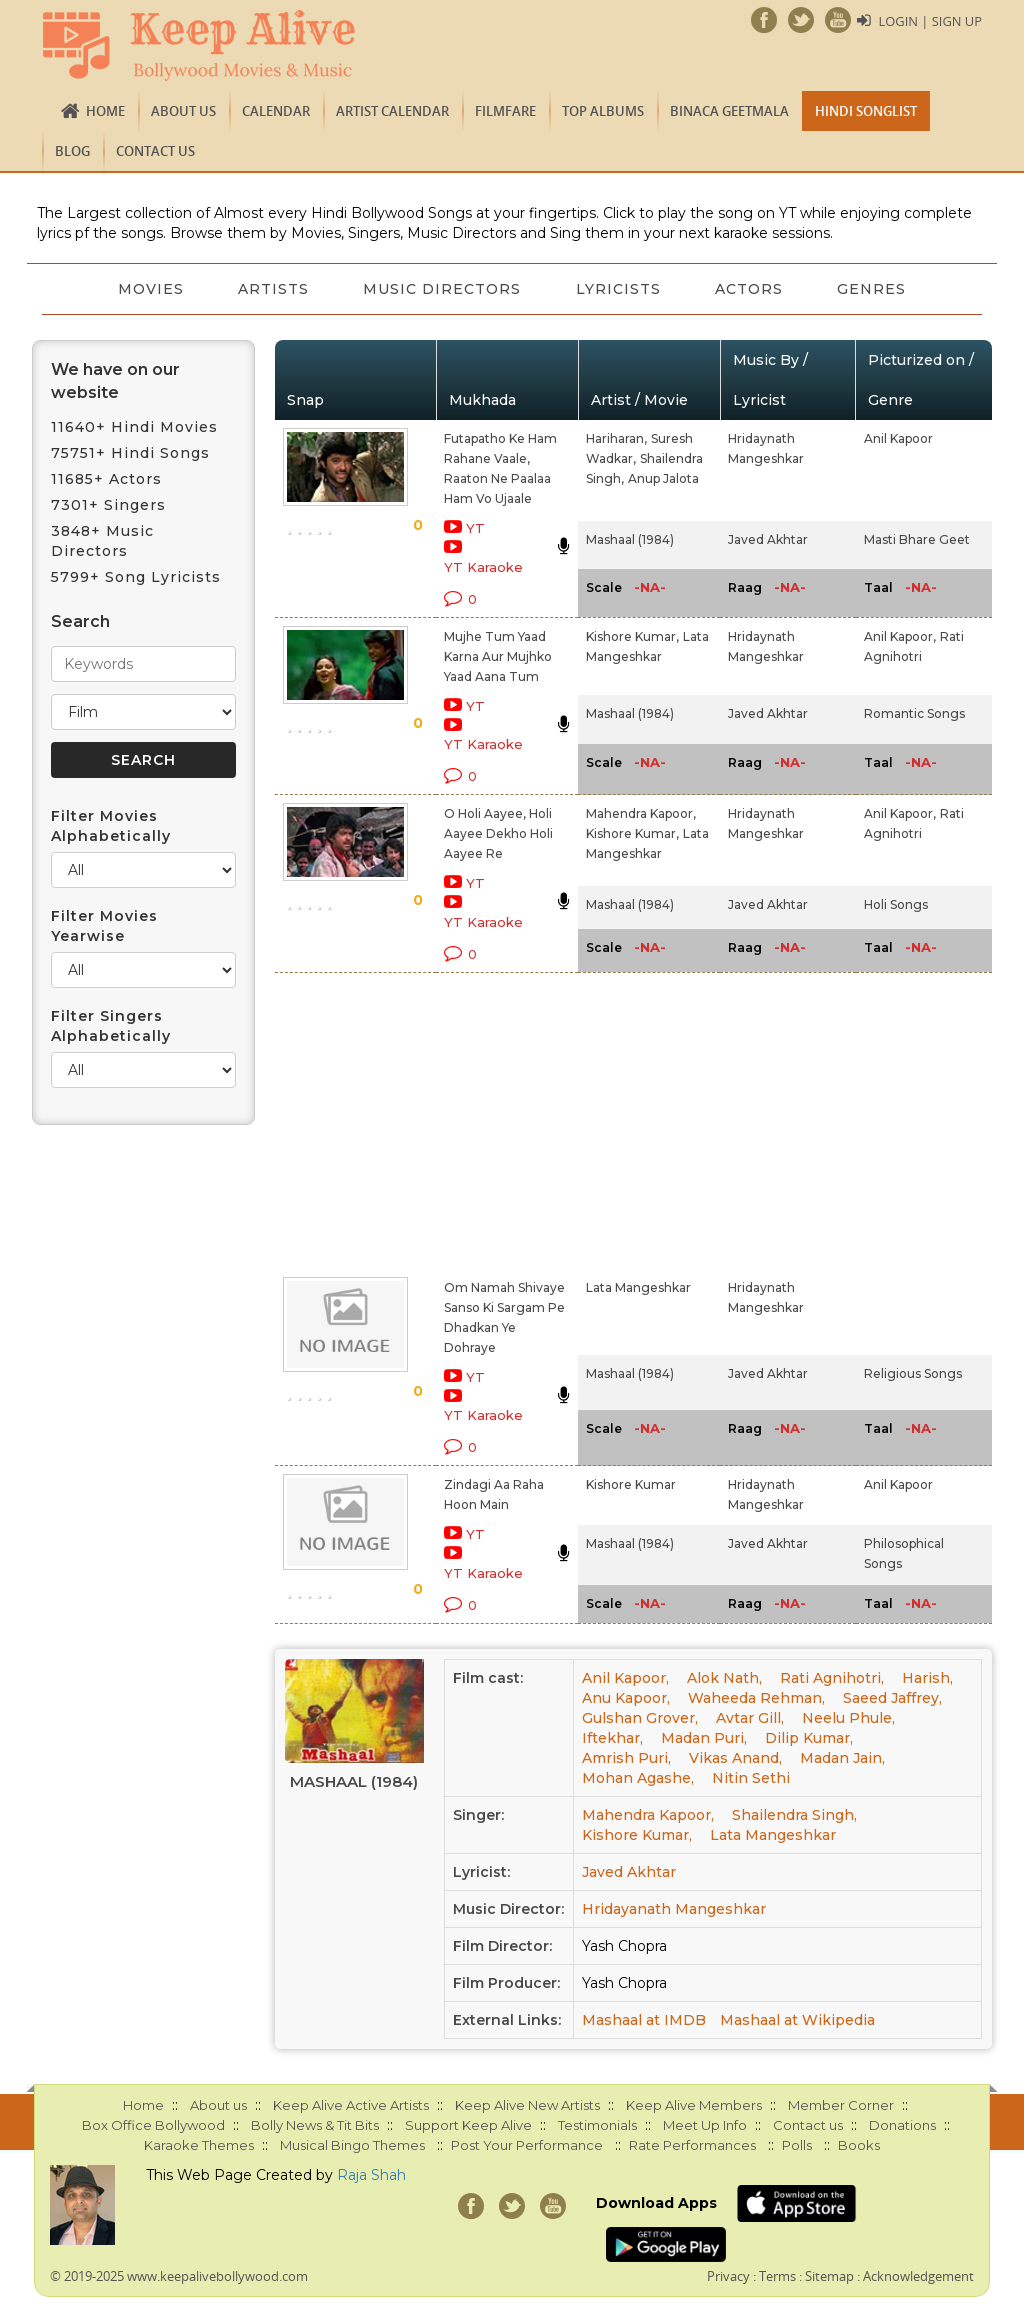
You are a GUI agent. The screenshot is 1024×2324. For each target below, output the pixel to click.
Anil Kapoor (898, 438)
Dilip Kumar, (809, 1738)
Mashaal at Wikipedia (797, 2020)
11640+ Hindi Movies (134, 427)
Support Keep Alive (468, 2125)
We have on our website (115, 381)
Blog (72, 151)
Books (859, 2145)
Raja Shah (371, 2175)
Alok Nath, (724, 1678)
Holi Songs (896, 904)
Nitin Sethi (751, 1778)
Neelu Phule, (848, 1718)
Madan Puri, (704, 1738)
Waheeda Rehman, (756, 1698)
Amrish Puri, (626, 1758)
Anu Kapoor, (626, 1698)
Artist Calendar (392, 111)
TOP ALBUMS (603, 111)
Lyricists (619, 289)
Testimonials (597, 2125)
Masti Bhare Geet (917, 539)
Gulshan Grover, (640, 1718)
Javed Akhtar (768, 539)
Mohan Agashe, (638, 1778)
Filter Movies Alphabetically (111, 826)
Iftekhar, (612, 1738)
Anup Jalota (663, 478)
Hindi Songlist (866, 111)
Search (80, 621)
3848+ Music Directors (102, 541)
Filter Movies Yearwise (104, 926)
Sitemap (829, 2276)
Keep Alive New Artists (527, 2105)
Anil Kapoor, (900, 636)
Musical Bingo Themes (352, 2145)
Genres (876, 289)
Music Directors (442, 289)
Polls (797, 2145)
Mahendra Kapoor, (641, 813)
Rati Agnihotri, (832, 1678)
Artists (271, 289)
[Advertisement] (489, 1121)
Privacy (728, 2276)
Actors (752, 289)
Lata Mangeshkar (638, 1287)
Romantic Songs (914, 713)
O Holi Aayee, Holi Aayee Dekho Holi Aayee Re (498, 833)
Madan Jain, (842, 1758)
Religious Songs (913, 1373)
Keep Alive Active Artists (351, 2105)
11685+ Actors (106, 479)
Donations (902, 2125)
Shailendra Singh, (794, 1815)
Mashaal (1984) (630, 539)
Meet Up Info (705, 2125)
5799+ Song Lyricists (136, 577)
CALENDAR (276, 111)
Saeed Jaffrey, (892, 1698)
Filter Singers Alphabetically (111, 1026)
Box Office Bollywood (153, 2125)
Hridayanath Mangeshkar (674, 1909)
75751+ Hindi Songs (130, 453)
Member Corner (841, 2105)
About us (183, 111)
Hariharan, (616, 438)
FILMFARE (505, 111)
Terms (777, 2276)
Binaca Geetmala (729, 111)
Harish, (927, 1678)
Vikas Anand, (735, 1758)
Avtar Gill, (750, 1718)
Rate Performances (692, 2145)
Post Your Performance (527, 2145)
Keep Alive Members (694, 2105)
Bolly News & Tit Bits (315, 2125)
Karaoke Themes (199, 2145)
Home (105, 111)
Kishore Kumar (631, 1484)
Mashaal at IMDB (644, 2020)
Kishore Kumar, (632, 636)
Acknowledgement (918, 2276)
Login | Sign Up (930, 21)
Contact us (155, 151)
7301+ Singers (108, 505)
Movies (147, 289)
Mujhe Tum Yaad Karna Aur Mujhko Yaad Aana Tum (498, 656)
